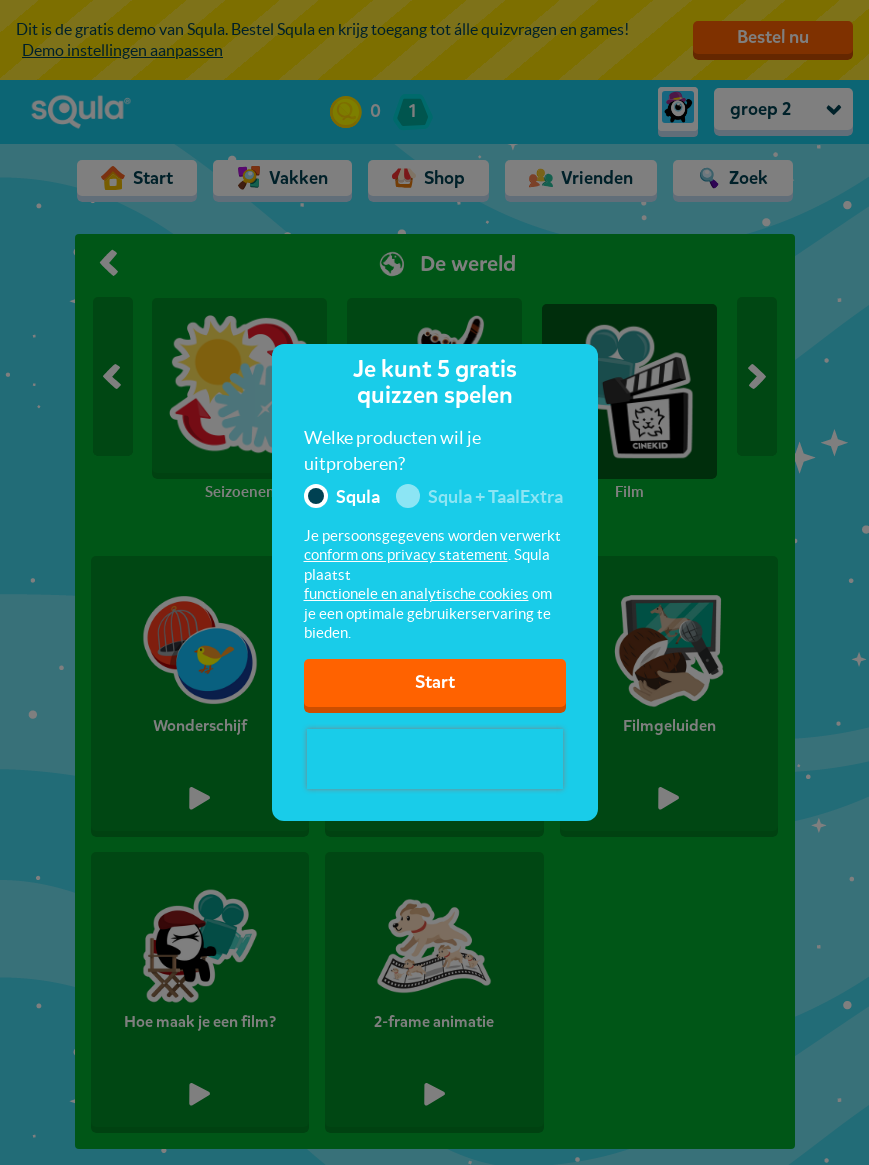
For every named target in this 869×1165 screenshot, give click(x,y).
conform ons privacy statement (406, 554)
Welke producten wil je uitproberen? (392, 450)
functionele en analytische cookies (416, 593)
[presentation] (435, 759)
